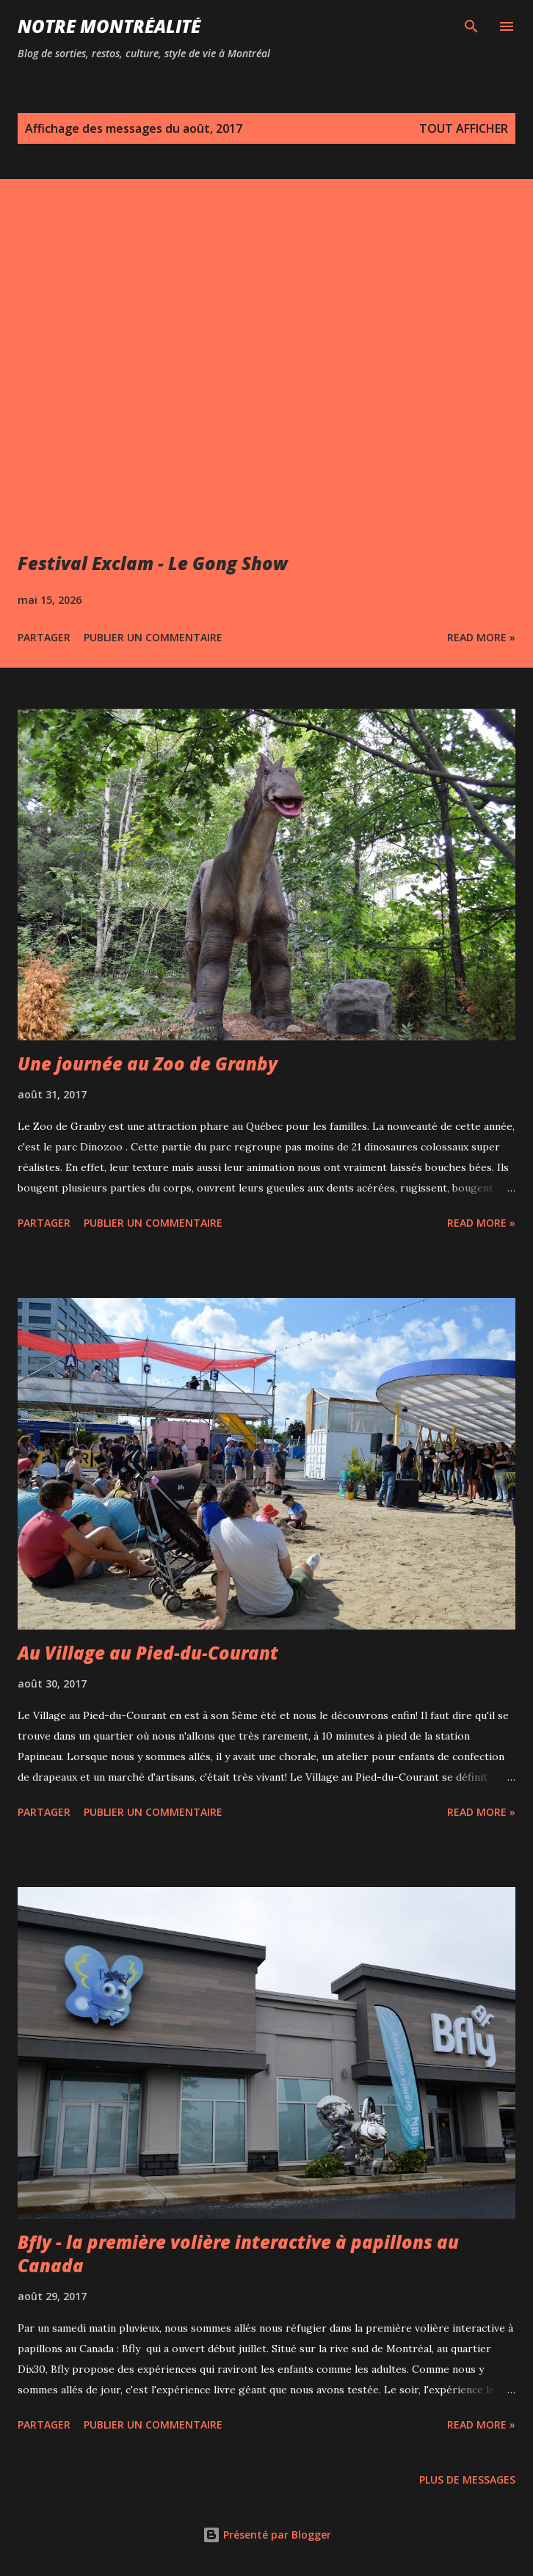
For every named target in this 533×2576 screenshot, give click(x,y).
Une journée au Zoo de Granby (148, 1063)
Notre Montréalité (109, 26)
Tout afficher (463, 128)
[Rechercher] (471, 26)
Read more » (481, 637)
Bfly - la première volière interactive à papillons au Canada (238, 2253)
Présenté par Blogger (267, 2535)
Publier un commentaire (153, 637)
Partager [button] (44, 637)
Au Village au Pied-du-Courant (148, 1653)
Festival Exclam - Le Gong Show (153, 563)
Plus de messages (467, 2479)
